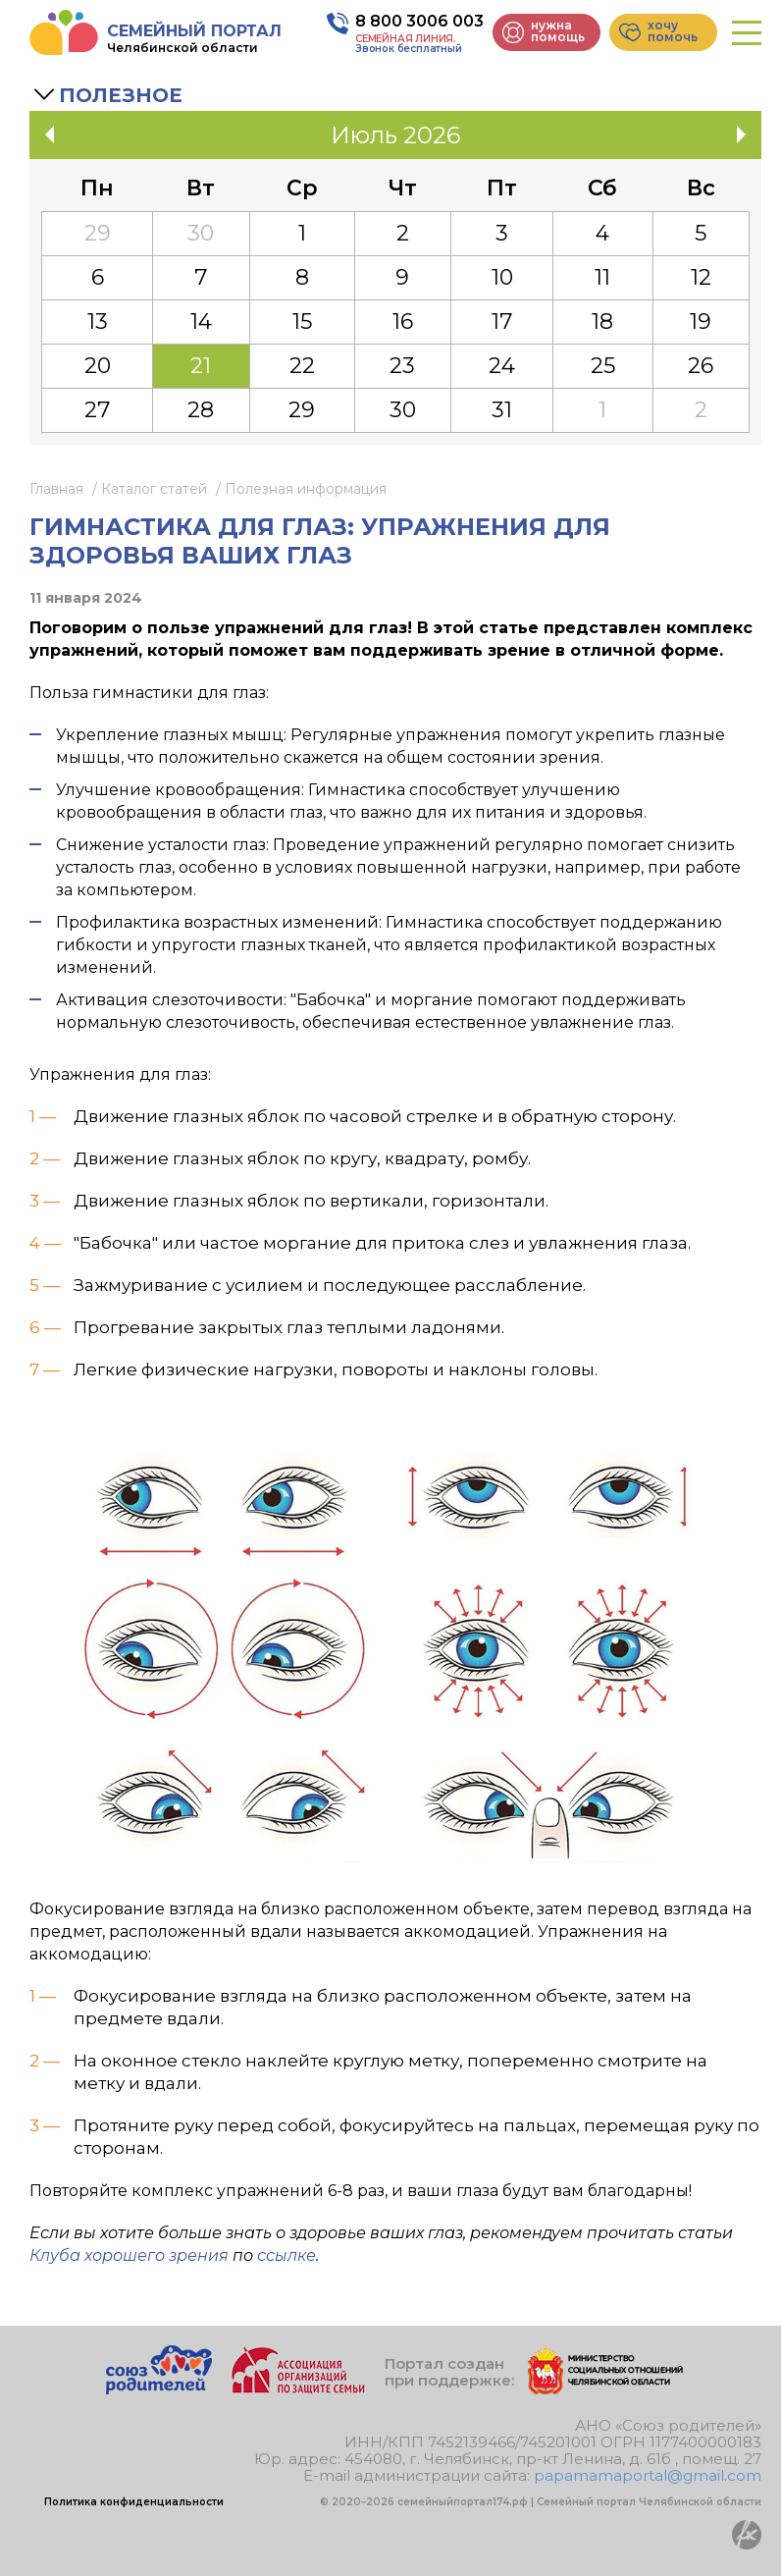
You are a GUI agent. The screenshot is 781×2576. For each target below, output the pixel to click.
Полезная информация (306, 489)
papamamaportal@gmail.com (647, 2475)
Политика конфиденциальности (134, 2502)
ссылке (286, 2255)
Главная (56, 489)
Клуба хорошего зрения (129, 2255)
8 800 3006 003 (419, 21)
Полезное (120, 95)
